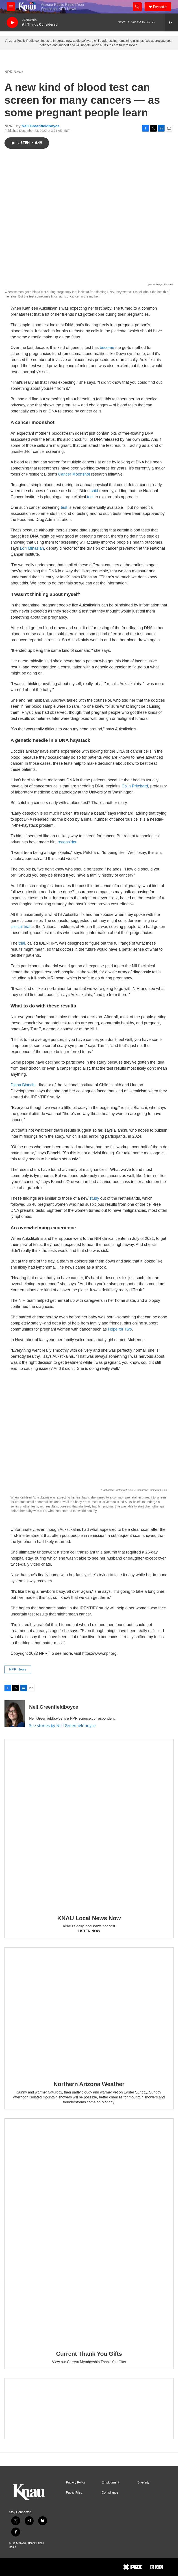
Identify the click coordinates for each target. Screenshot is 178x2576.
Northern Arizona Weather (89, 2084)
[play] (12, 22)
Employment (110, 2482)
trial (90, 497)
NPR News (14, 72)
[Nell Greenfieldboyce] (14, 1713)
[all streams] (171, 22)
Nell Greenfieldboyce (41, 126)
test (64, 507)
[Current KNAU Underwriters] (89, 2408)
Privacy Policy (75, 2482)
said (94, 491)
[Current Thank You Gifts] (89, 2231)
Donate (160, 6)
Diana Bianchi (23, 1085)
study (94, 1198)
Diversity (143, 2482)
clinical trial (20, 926)
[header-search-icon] (137, 6)
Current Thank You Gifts (89, 2353)
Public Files (74, 2492)
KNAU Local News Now (89, 1918)
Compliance (110, 2492)
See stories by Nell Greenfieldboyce (62, 1725)
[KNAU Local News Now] (89, 1823)
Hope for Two (120, 1329)
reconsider (67, 842)
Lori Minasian (32, 548)
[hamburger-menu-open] (11, 6)
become (107, 347)
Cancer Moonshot (74, 474)
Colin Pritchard (135, 786)
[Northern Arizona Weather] (89, 2011)
